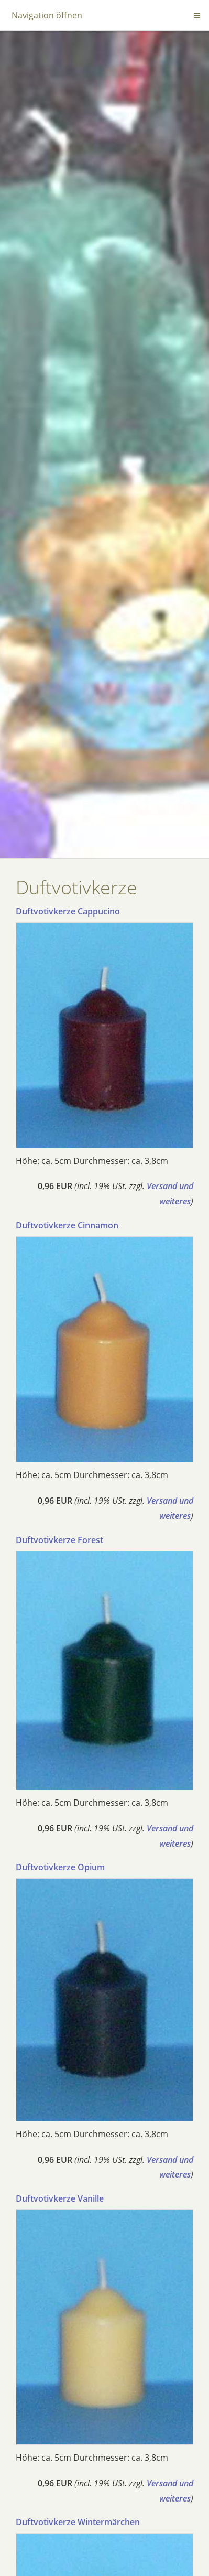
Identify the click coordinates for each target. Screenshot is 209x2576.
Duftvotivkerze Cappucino (68, 911)
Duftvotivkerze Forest (59, 1540)
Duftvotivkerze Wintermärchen (78, 2522)
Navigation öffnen (47, 15)
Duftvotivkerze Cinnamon (67, 1225)
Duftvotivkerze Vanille (60, 2198)
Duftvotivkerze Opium (60, 1867)
